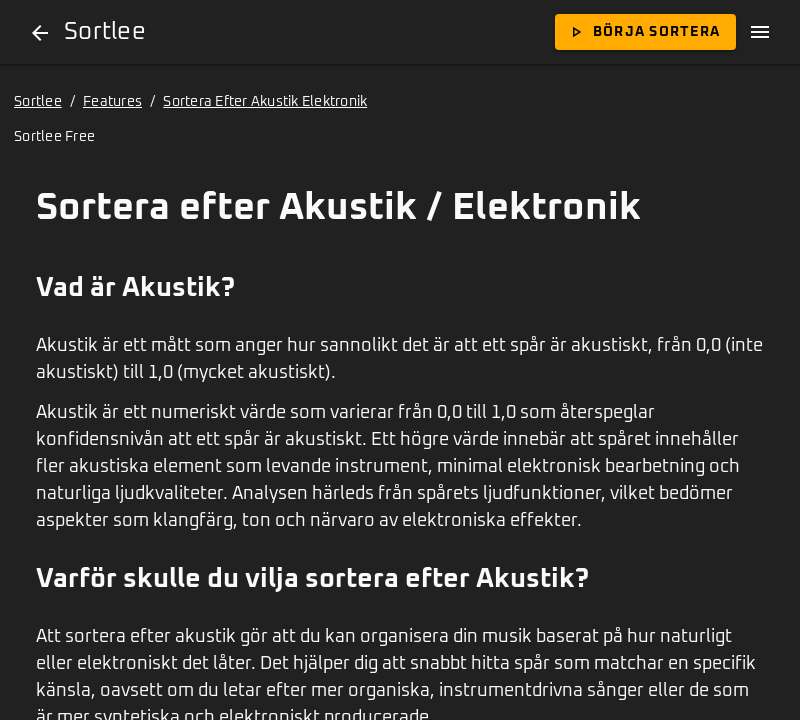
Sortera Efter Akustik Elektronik (265, 102)
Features (112, 102)
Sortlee (38, 102)
